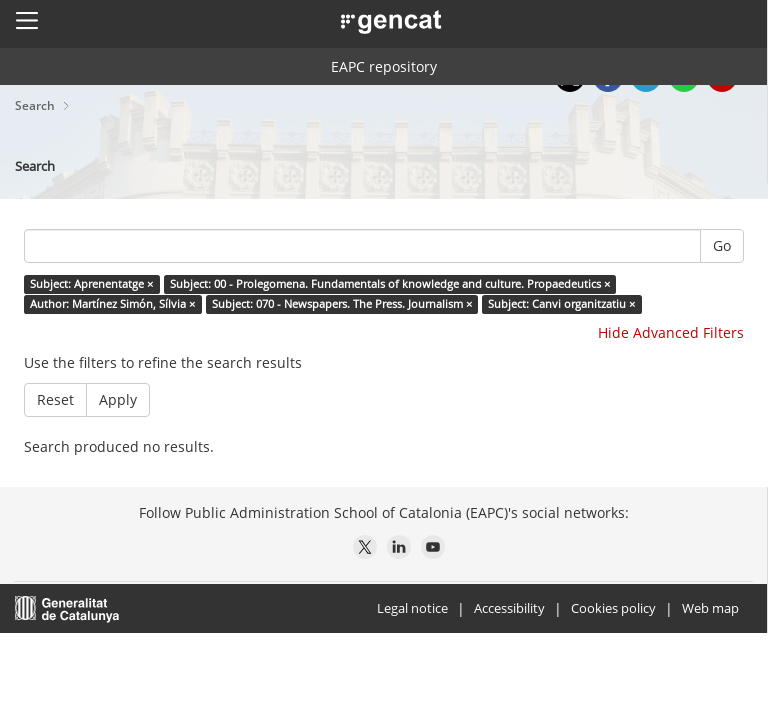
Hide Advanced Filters (671, 332)
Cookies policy (613, 608)
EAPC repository (384, 66)
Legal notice (412, 608)
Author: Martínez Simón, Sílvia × (112, 304)
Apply (118, 399)
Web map (710, 608)
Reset (55, 399)
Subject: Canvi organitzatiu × (561, 304)
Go (722, 245)
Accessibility (509, 608)
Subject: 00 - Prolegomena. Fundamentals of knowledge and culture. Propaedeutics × (390, 284)
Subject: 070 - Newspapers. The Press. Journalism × (342, 304)
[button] (27, 20)
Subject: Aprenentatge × (91, 284)
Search (36, 105)
